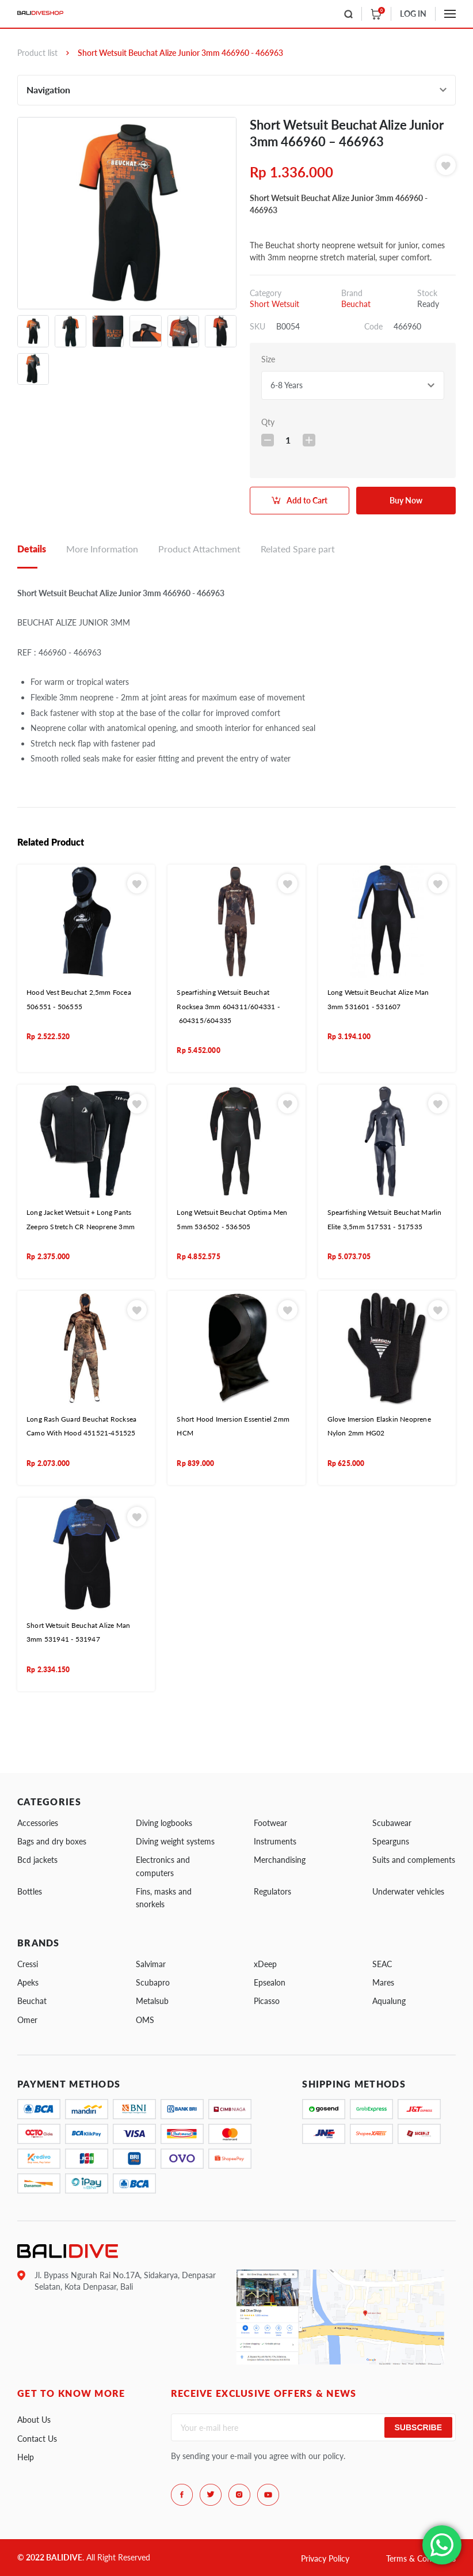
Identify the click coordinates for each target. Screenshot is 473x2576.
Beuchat (356, 304)
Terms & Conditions (421, 2558)
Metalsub (152, 2001)
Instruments (275, 1841)
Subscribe (418, 2427)
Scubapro (153, 1982)
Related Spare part (298, 548)
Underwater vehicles (408, 1891)
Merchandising (280, 1860)
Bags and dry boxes (51, 1841)
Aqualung (389, 2001)
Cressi (27, 1964)
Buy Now (406, 500)
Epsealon (269, 1982)
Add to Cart (307, 500)
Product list (37, 53)
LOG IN (413, 13)
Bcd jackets (37, 1860)
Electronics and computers (163, 1866)
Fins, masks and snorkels (164, 1897)
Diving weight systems (175, 1841)
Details (31, 548)
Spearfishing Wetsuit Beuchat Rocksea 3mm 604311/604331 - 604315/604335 (228, 1006)
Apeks (28, 1982)
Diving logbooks (164, 1823)
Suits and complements (413, 1860)
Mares (383, 1982)
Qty (267, 422)
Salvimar (151, 1964)
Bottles (29, 1891)
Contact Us (37, 2439)
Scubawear (391, 1823)
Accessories (37, 1823)
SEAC (382, 1964)
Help (25, 2457)
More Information (102, 548)
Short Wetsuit (274, 304)
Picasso (267, 2001)
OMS (145, 2020)
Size (268, 359)
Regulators (272, 1891)
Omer (27, 2020)
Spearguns (390, 1841)
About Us (34, 2420)
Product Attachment (199, 548)
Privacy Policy (325, 2558)
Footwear (270, 1823)
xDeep (265, 1964)
